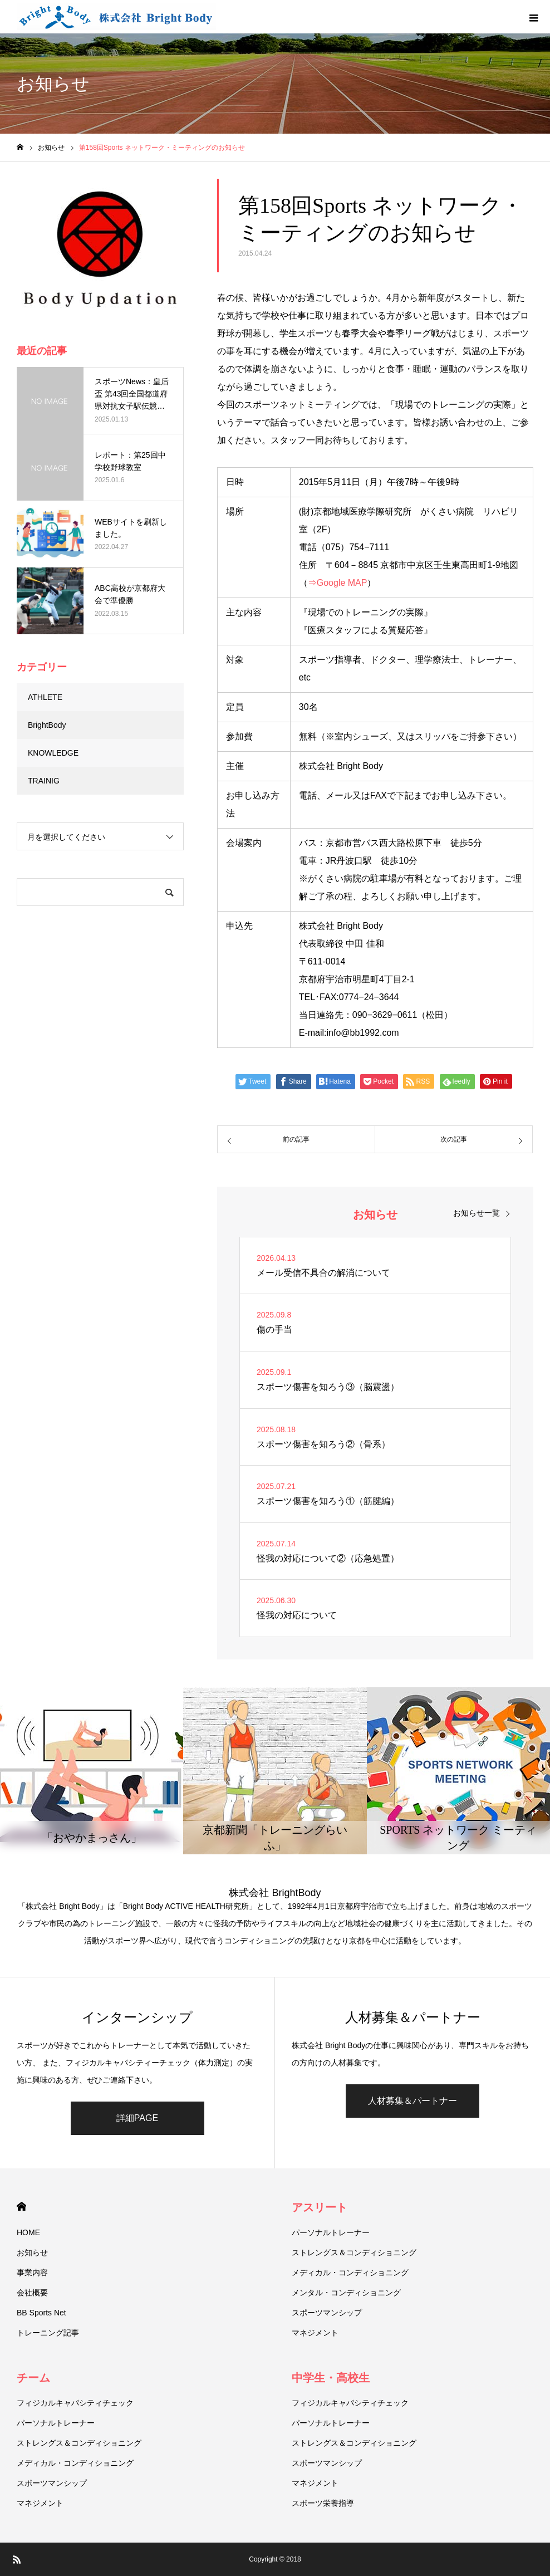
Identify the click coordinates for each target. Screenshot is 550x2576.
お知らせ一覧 (476, 1213)
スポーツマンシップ (327, 2312)
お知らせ (32, 2252)
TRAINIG (44, 780)
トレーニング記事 (48, 2332)
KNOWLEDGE (53, 752)
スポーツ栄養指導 (323, 2503)
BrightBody (47, 725)
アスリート (319, 2207)
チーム (33, 2378)
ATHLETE (45, 697)
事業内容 (32, 2272)
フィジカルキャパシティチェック (75, 2402)
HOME (21, 2206)
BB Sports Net (41, 2312)
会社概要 (32, 2292)
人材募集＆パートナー (412, 2100)
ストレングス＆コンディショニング (354, 2252)
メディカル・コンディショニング (350, 2272)
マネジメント (315, 2332)
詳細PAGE (137, 2118)
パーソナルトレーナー (331, 2232)
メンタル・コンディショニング (346, 2292)
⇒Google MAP (337, 582)
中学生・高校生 (331, 2378)
